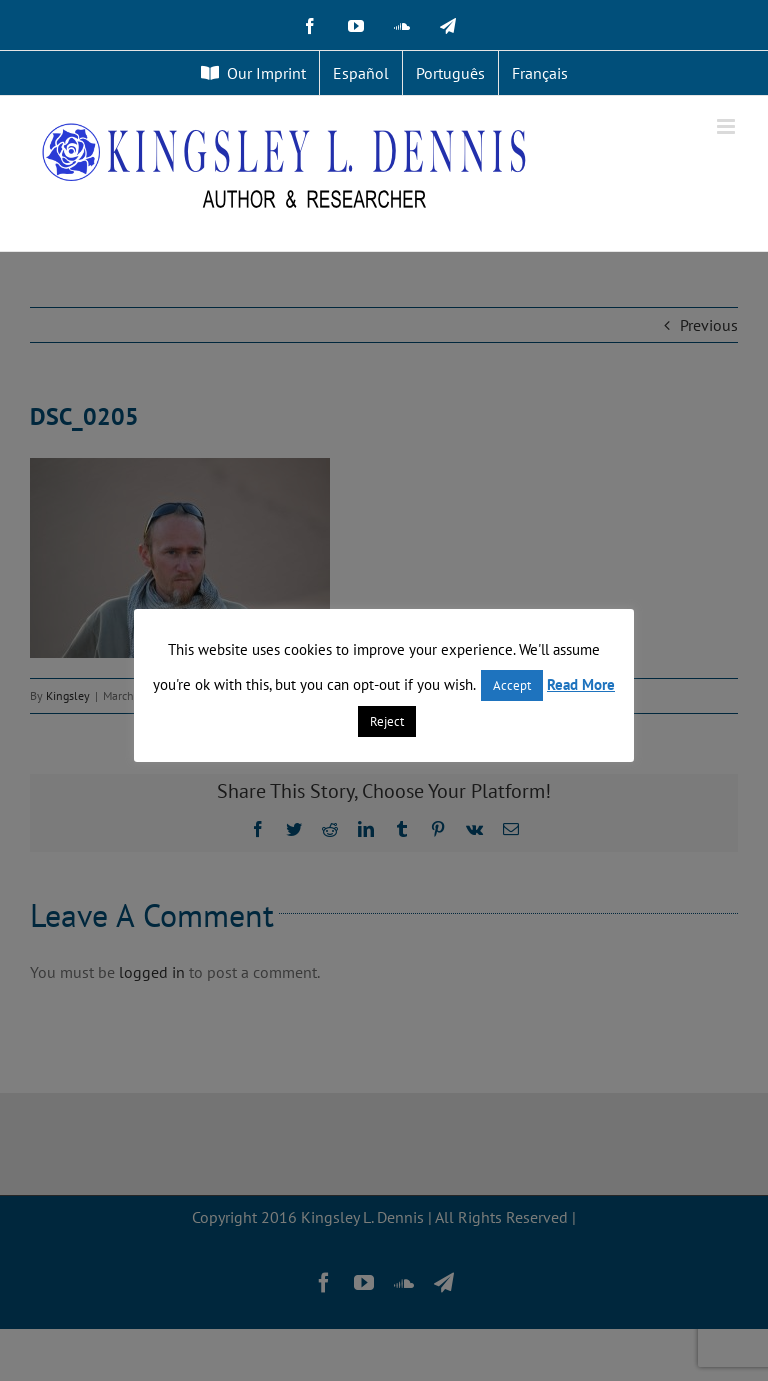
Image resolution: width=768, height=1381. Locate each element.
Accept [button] (512, 685)
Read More (581, 684)
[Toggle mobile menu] (727, 126)
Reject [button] (387, 721)
